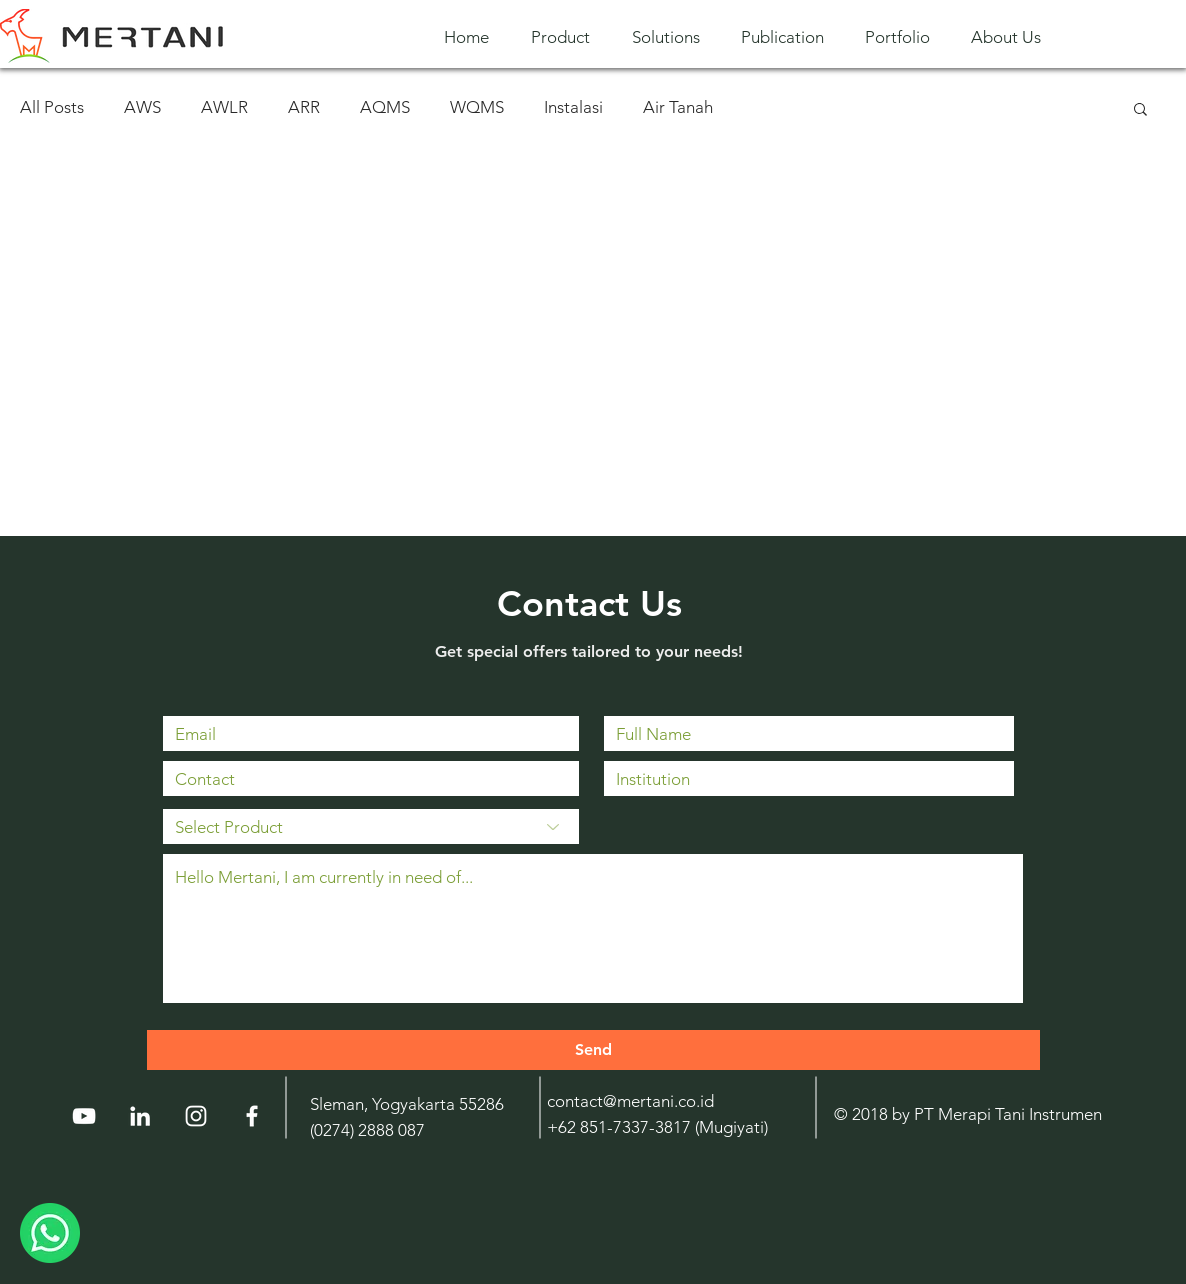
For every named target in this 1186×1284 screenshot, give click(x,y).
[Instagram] (196, 1116)
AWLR (224, 107)
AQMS (385, 107)
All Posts (52, 107)
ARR (304, 107)
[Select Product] (371, 826)
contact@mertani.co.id (630, 1101)
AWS (142, 107)
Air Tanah (678, 107)
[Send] (593, 1050)
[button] (566, 37)
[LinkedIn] (140, 1116)
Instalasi (573, 107)
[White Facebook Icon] (252, 1116)
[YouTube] (84, 1116)
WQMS (477, 107)
